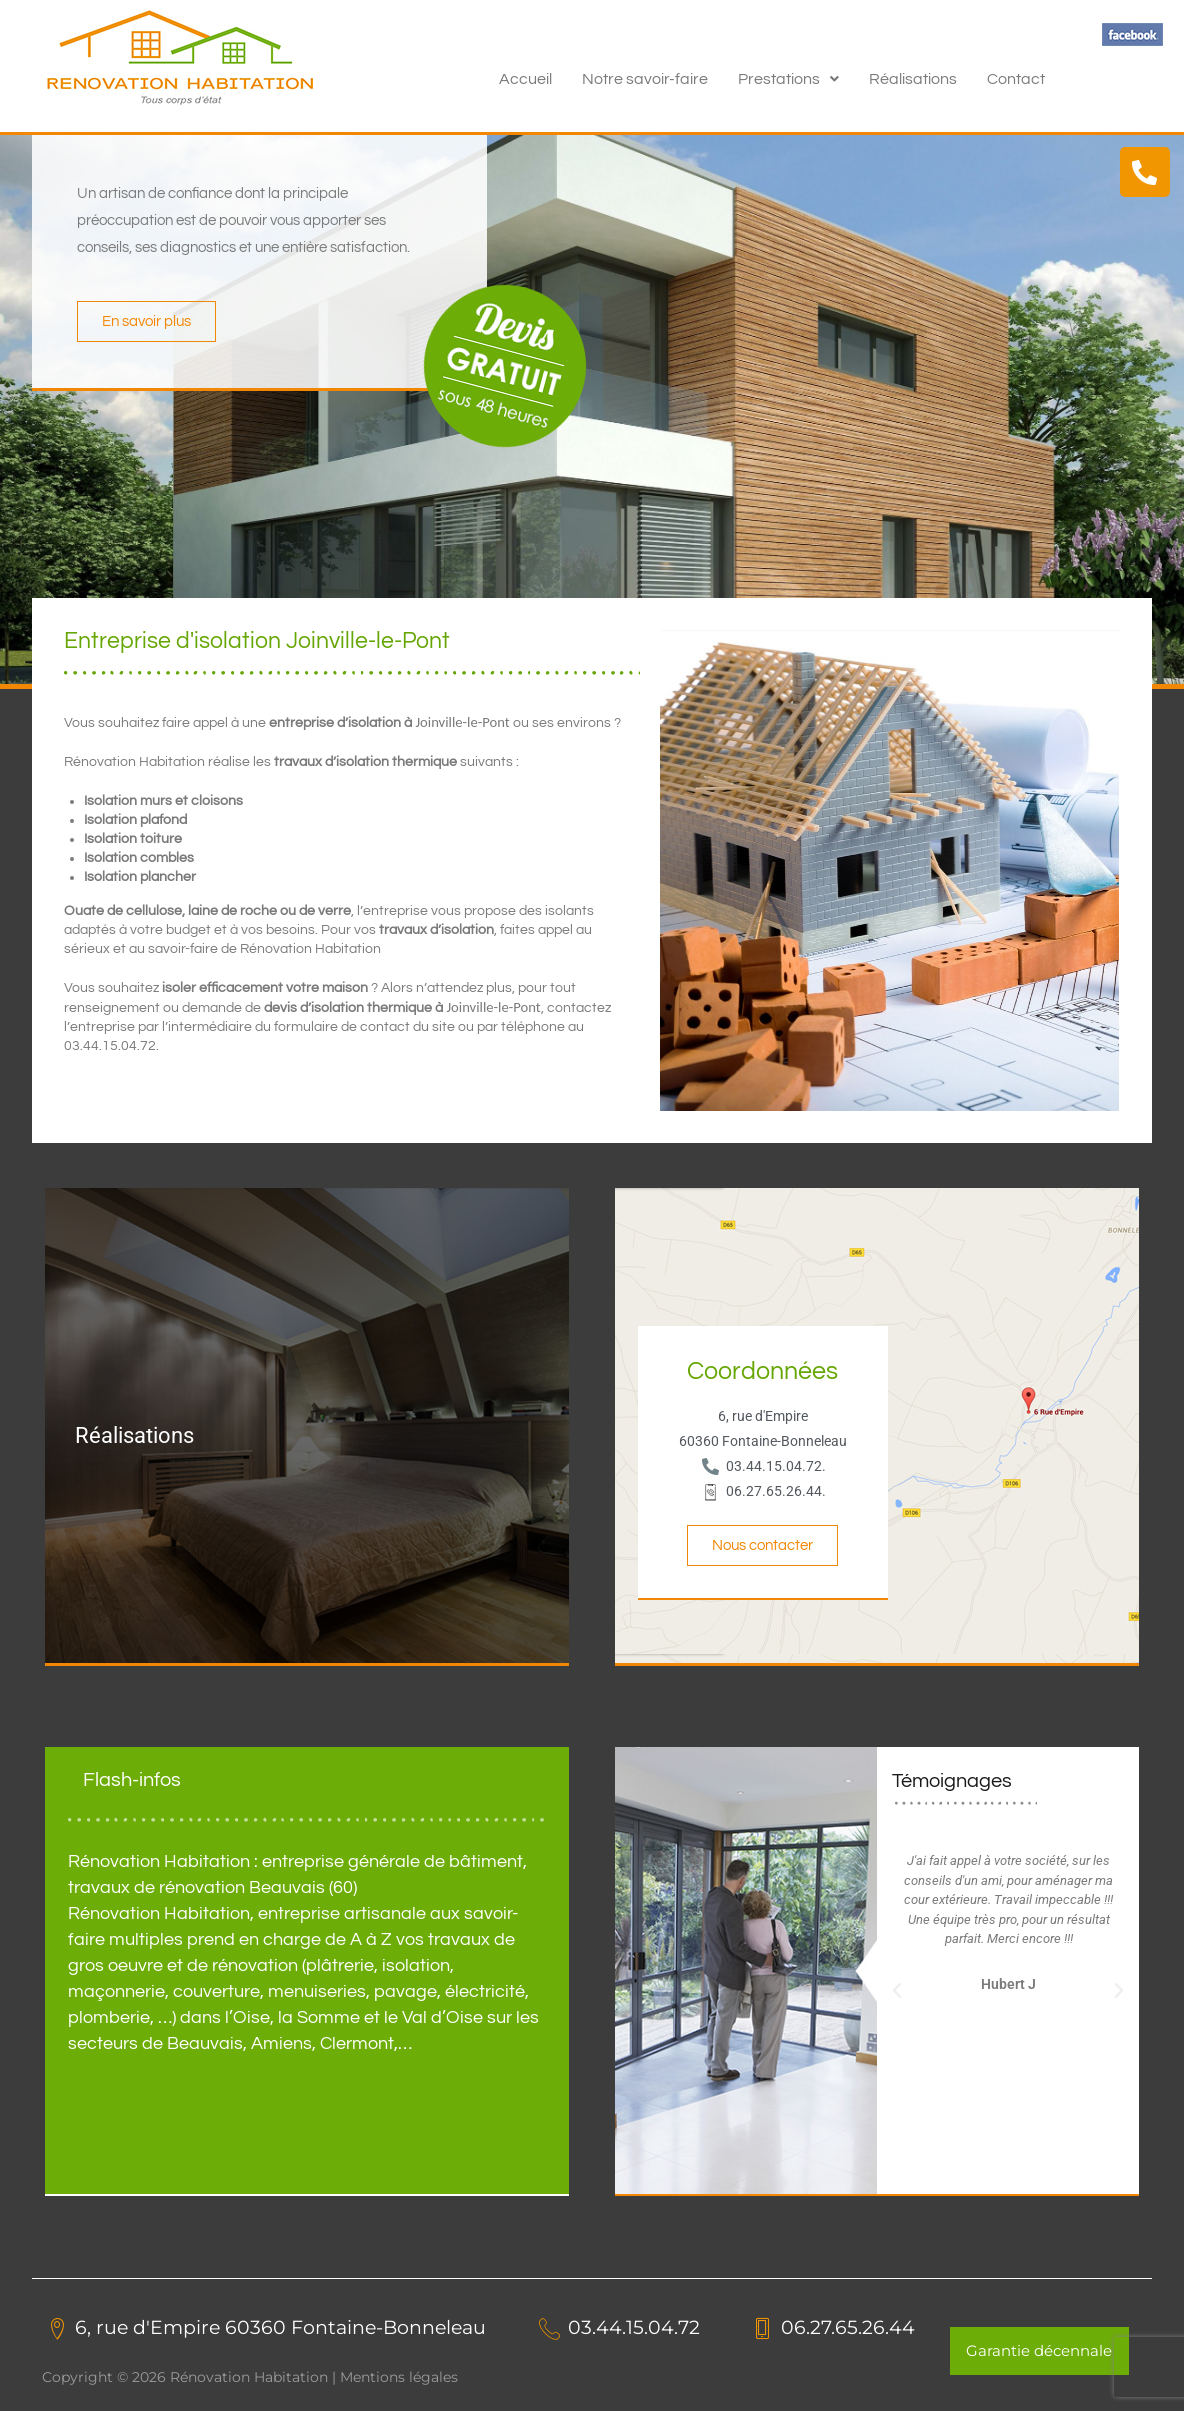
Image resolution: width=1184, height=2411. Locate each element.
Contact (1016, 79)
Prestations (788, 79)
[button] (788, 79)
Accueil (525, 79)
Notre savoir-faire (645, 79)
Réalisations (913, 79)
